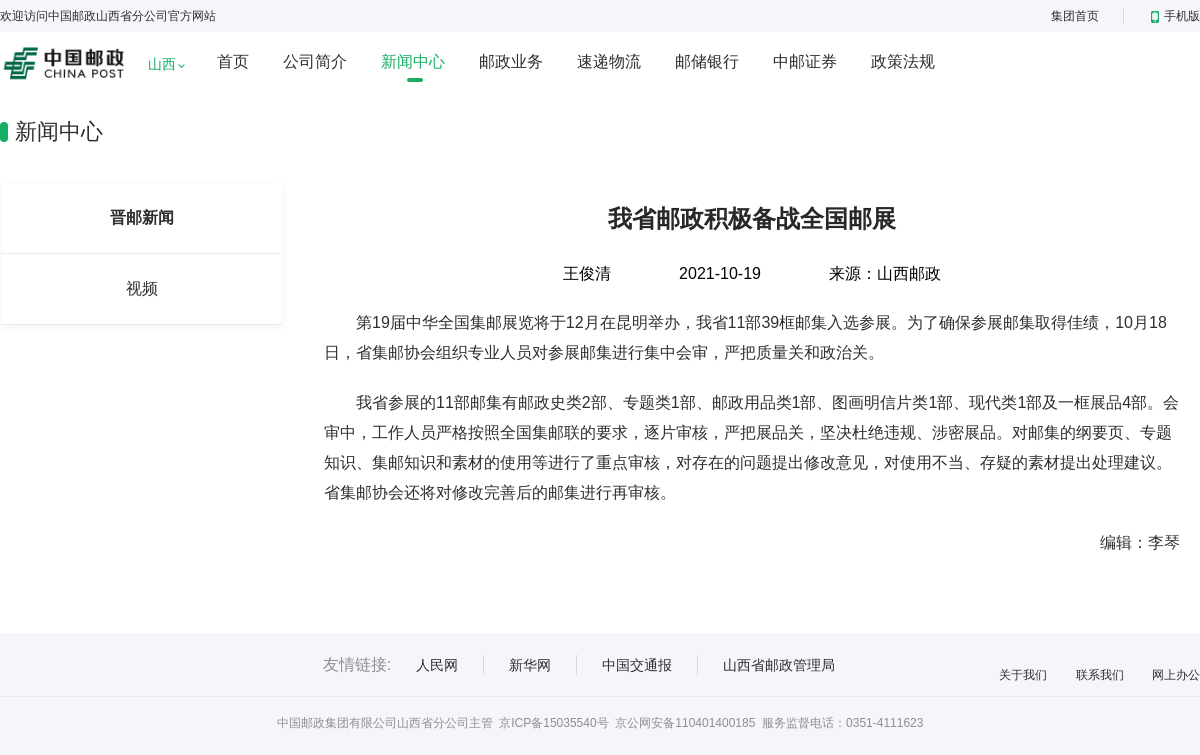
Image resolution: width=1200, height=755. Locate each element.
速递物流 (609, 61)
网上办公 (1176, 675)
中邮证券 (805, 61)
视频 (142, 288)
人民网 (437, 665)
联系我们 (1100, 675)
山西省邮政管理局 (779, 665)
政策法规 (903, 61)
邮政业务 (511, 61)
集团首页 (1075, 16)
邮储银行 (707, 61)
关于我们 (1023, 675)
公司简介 (315, 61)
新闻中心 (413, 61)
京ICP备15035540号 (553, 723)
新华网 (530, 665)
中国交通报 (637, 665)
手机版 (1175, 16)
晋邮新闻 (142, 217)
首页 (233, 61)
